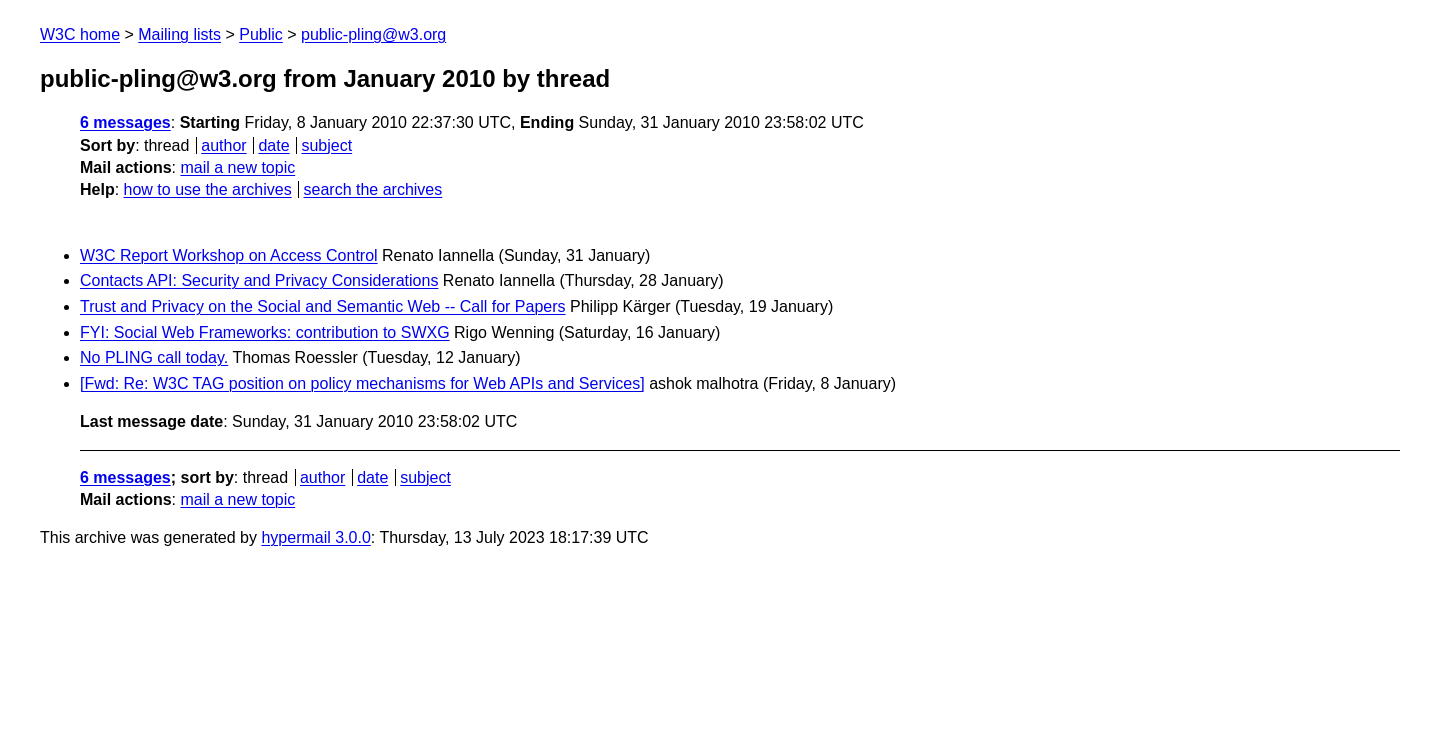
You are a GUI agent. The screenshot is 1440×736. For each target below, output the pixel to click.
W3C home (80, 34)
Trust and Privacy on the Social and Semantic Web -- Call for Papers (323, 306)
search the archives (373, 189)
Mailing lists (179, 34)
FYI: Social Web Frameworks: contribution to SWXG (265, 332)
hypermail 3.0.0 (315, 537)
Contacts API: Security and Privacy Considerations (259, 280)
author (223, 145)
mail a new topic (237, 167)
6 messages (125, 122)
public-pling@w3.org (373, 34)
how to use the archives (208, 189)
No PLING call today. (154, 357)
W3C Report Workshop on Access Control (229, 255)
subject (326, 145)
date (273, 145)
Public (261, 34)
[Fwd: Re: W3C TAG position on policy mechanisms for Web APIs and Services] (362, 383)
